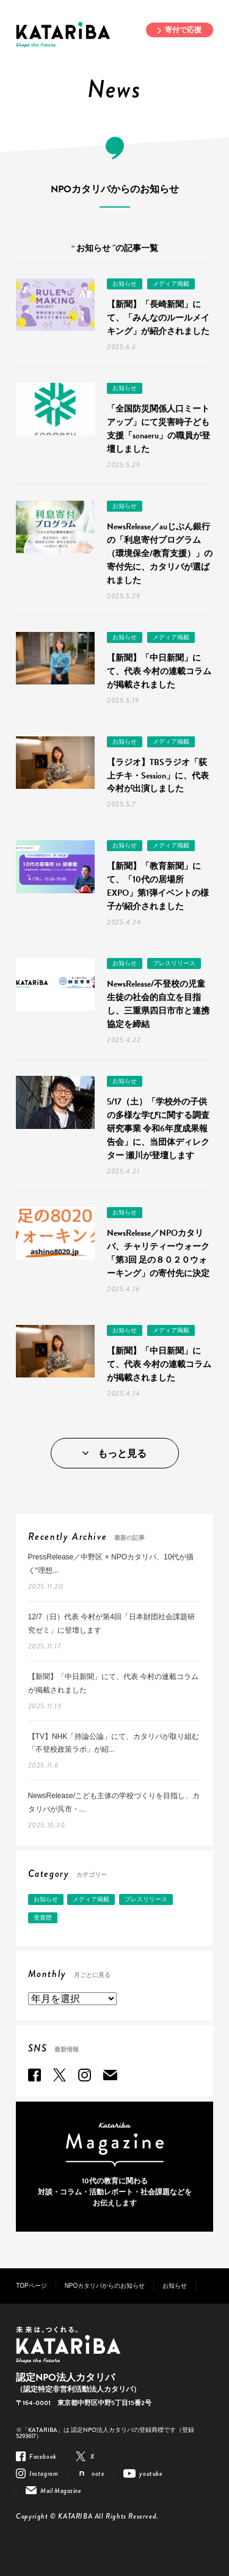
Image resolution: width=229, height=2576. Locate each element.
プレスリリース (174, 963)
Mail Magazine (110, 2075)
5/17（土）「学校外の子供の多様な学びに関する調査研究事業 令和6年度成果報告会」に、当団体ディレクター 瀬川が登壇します (158, 1128)
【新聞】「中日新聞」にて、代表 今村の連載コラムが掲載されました (159, 671)
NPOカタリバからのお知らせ (105, 2285)
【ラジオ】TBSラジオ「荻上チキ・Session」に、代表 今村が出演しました (158, 776)
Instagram (84, 2075)
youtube (150, 2473)
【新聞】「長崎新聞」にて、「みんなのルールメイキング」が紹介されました (158, 318)
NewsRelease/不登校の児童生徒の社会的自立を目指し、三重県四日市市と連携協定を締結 (158, 1004)
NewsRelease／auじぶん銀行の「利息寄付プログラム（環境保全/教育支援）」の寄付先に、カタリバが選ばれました (160, 553)
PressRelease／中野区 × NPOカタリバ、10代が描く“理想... (111, 1564)
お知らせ (124, 283)
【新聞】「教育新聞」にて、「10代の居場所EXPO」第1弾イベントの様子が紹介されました (158, 886)
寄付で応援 (183, 29)
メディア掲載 (171, 283)
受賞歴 (43, 1917)
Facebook (34, 2075)
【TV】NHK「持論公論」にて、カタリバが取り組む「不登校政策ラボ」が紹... (114, 1743)
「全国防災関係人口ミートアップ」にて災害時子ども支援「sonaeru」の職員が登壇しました (158, 428)
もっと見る (122, 1453)
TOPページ (31, 2285)
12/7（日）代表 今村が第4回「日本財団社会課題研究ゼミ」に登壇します (111, 1623)
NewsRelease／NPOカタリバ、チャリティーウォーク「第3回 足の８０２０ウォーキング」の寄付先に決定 (158, 1253)
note (98, 2473)
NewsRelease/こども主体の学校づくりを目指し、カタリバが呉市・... (114, 1802)
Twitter (59, 2075)
